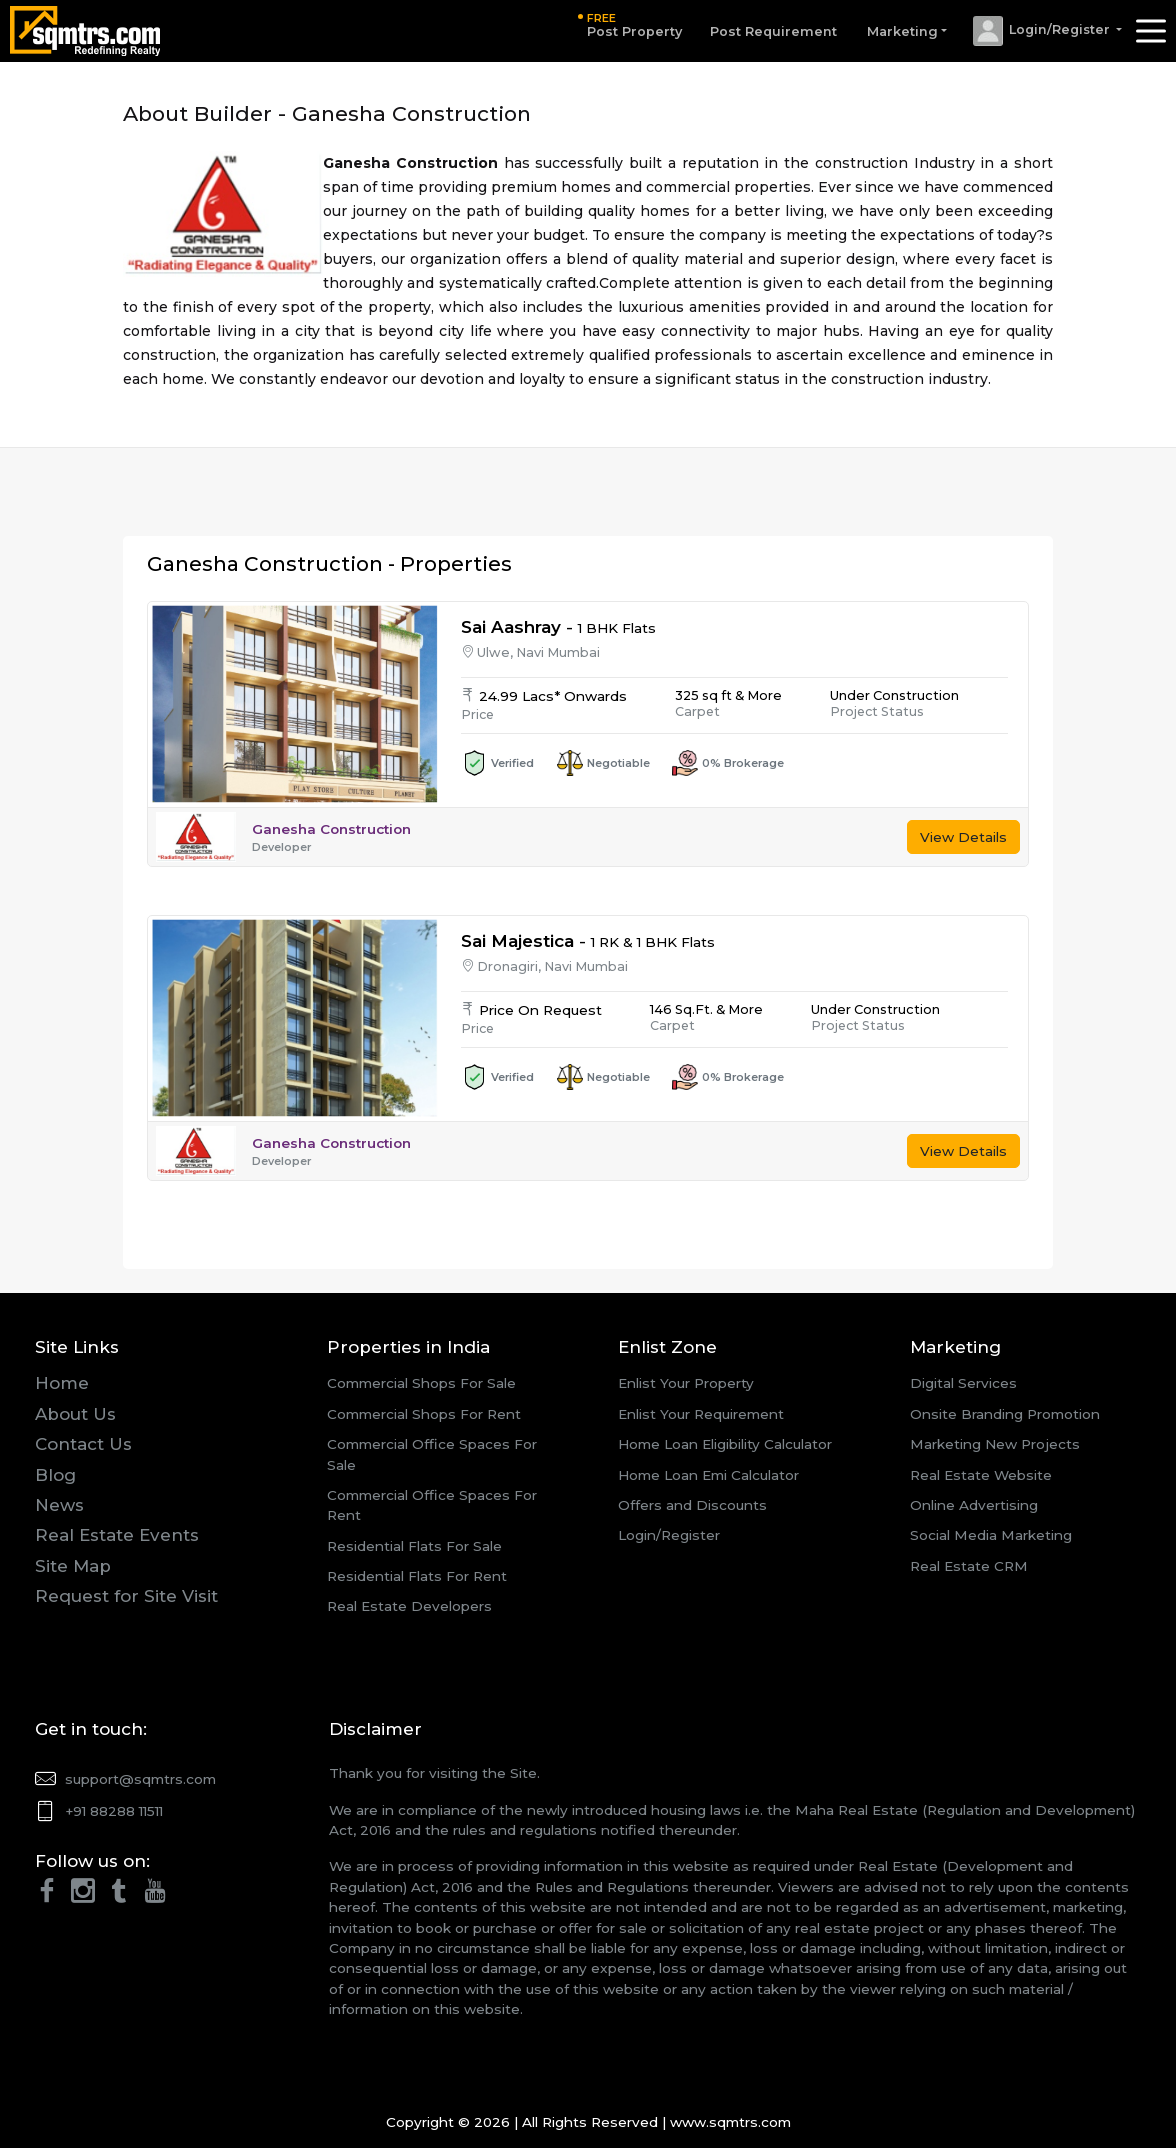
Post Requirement (769, 31)
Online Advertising (974, 1505)
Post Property (630, 24)
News (59, 1505)
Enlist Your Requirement (701, 1414)
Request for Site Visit (126, 1596)
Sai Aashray (511, 627)
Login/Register (669, 1535)
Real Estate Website (981, 1475)
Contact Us (83, 1444)
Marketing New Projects (995, 1444)
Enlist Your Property (686, 1383)
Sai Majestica (517, 941)
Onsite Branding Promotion (1005, 1414)
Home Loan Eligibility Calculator (725, 1444)
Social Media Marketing (991, 1535)
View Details (963, 837)
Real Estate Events (117, 1535)
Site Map (73, 1566)
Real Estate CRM (969, 1566)
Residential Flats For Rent (417, 1576)
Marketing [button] (898, 31)
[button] (1044, 31)
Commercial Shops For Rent (424, 1414)
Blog (55, 1475)
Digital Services (963, 1383)
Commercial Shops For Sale (421, 1383)
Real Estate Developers (409, 1606)
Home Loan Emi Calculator (708, 1475)
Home (62, 1383)
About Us (75, 1414)
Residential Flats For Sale (414, 1546)
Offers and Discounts (692, 1505)
